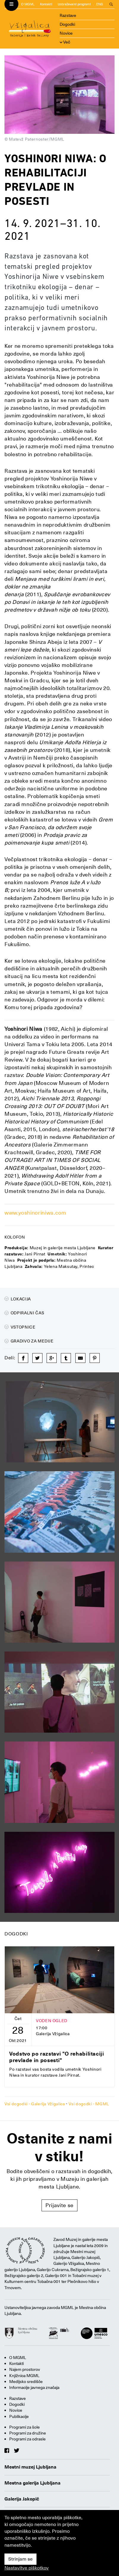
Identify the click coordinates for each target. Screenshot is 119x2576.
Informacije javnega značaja (34, 2387)
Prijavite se (59, 2205)
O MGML (27, 4)
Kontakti (46, 4)
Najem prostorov (24, 2369)
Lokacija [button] (17, 1299)
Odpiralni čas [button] (24, 1313)
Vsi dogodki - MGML (89, 2104)
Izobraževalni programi (74, 4)
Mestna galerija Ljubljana (32, 2483)
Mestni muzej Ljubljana (30, 2467)
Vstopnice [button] (20, 1327)
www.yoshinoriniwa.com (35, 1212)
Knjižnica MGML (24, 2375)
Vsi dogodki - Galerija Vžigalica (34, 2104)
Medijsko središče (26, 2381)
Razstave (68, 15)
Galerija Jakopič (21, 2499)
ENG (99, 4)
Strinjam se (20, 2559)
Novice (66, 33)
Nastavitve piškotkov (26, 2568)
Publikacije (19, 2416)
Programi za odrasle (27, 2439)
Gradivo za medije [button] (29, 1341)
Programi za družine (27, 2433)
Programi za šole (24, 2427)
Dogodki (67, 24)
